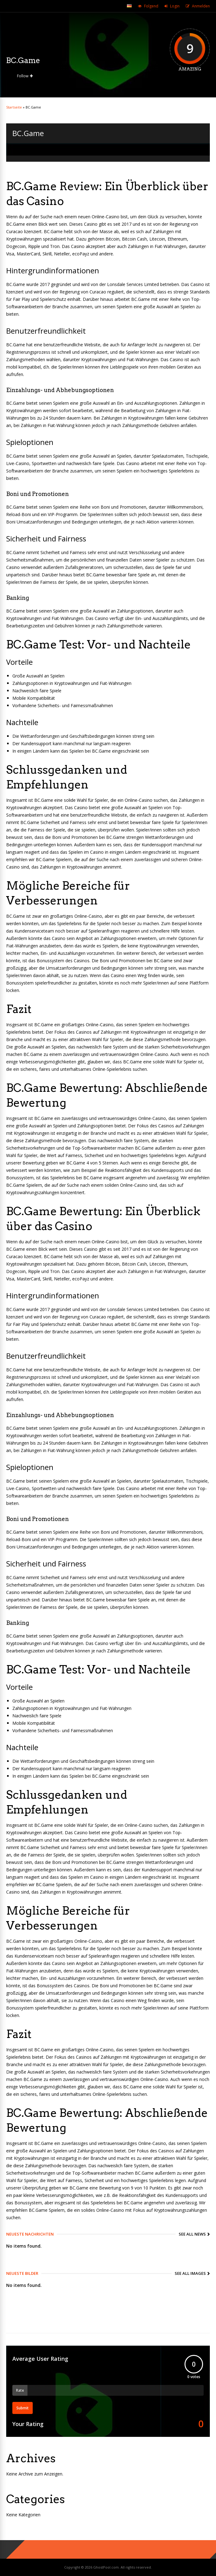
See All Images (190, 2273)
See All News (192, 2234)
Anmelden (201, 6)
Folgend (151, 6)
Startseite (14, 107)
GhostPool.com (106, 2567)
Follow (22, 76)
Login (175, 6)
